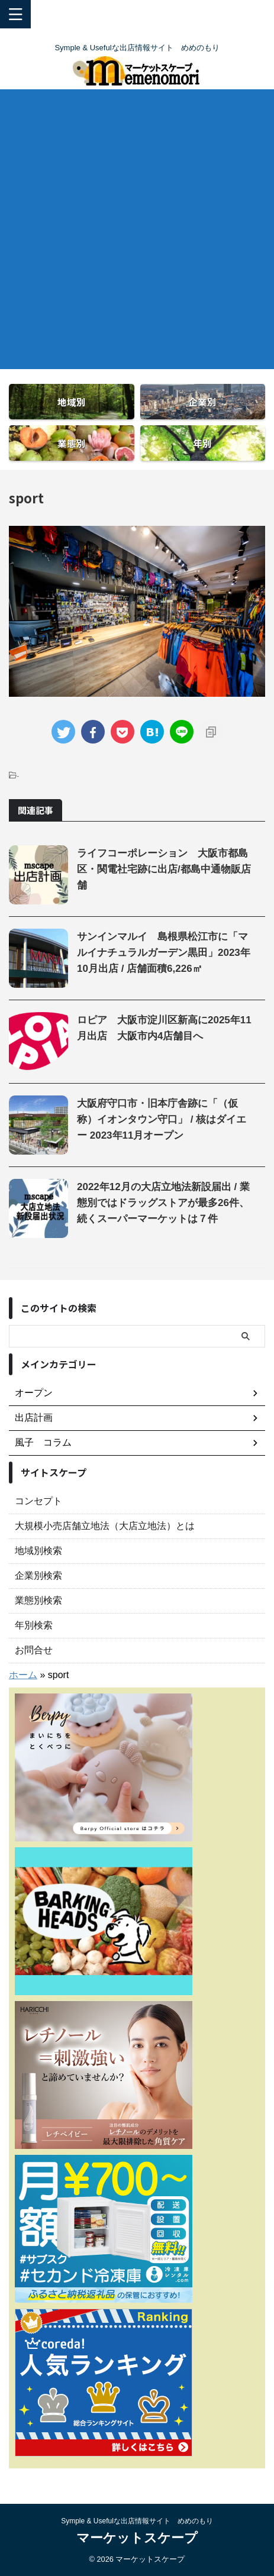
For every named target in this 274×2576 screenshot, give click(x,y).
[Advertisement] (137, 232)
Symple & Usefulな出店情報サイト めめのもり (137, 2521)
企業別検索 (38, 1575)
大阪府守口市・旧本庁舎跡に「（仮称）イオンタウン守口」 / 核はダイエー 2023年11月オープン (161, 1119)
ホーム (23, 1675)
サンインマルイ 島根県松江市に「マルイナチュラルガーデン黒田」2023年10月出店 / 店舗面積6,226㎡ (163, 952)
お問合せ (34, 1650)
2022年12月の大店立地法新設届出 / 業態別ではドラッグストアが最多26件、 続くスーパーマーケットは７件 (163, 1202)
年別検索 (34, 1625)
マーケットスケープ (137, 2537)
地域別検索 (38, 1551)
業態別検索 (38, 1600)
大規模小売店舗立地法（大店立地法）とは (105, 1526)
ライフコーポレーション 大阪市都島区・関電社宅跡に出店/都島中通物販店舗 (164, 869)
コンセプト (38, 1501)
